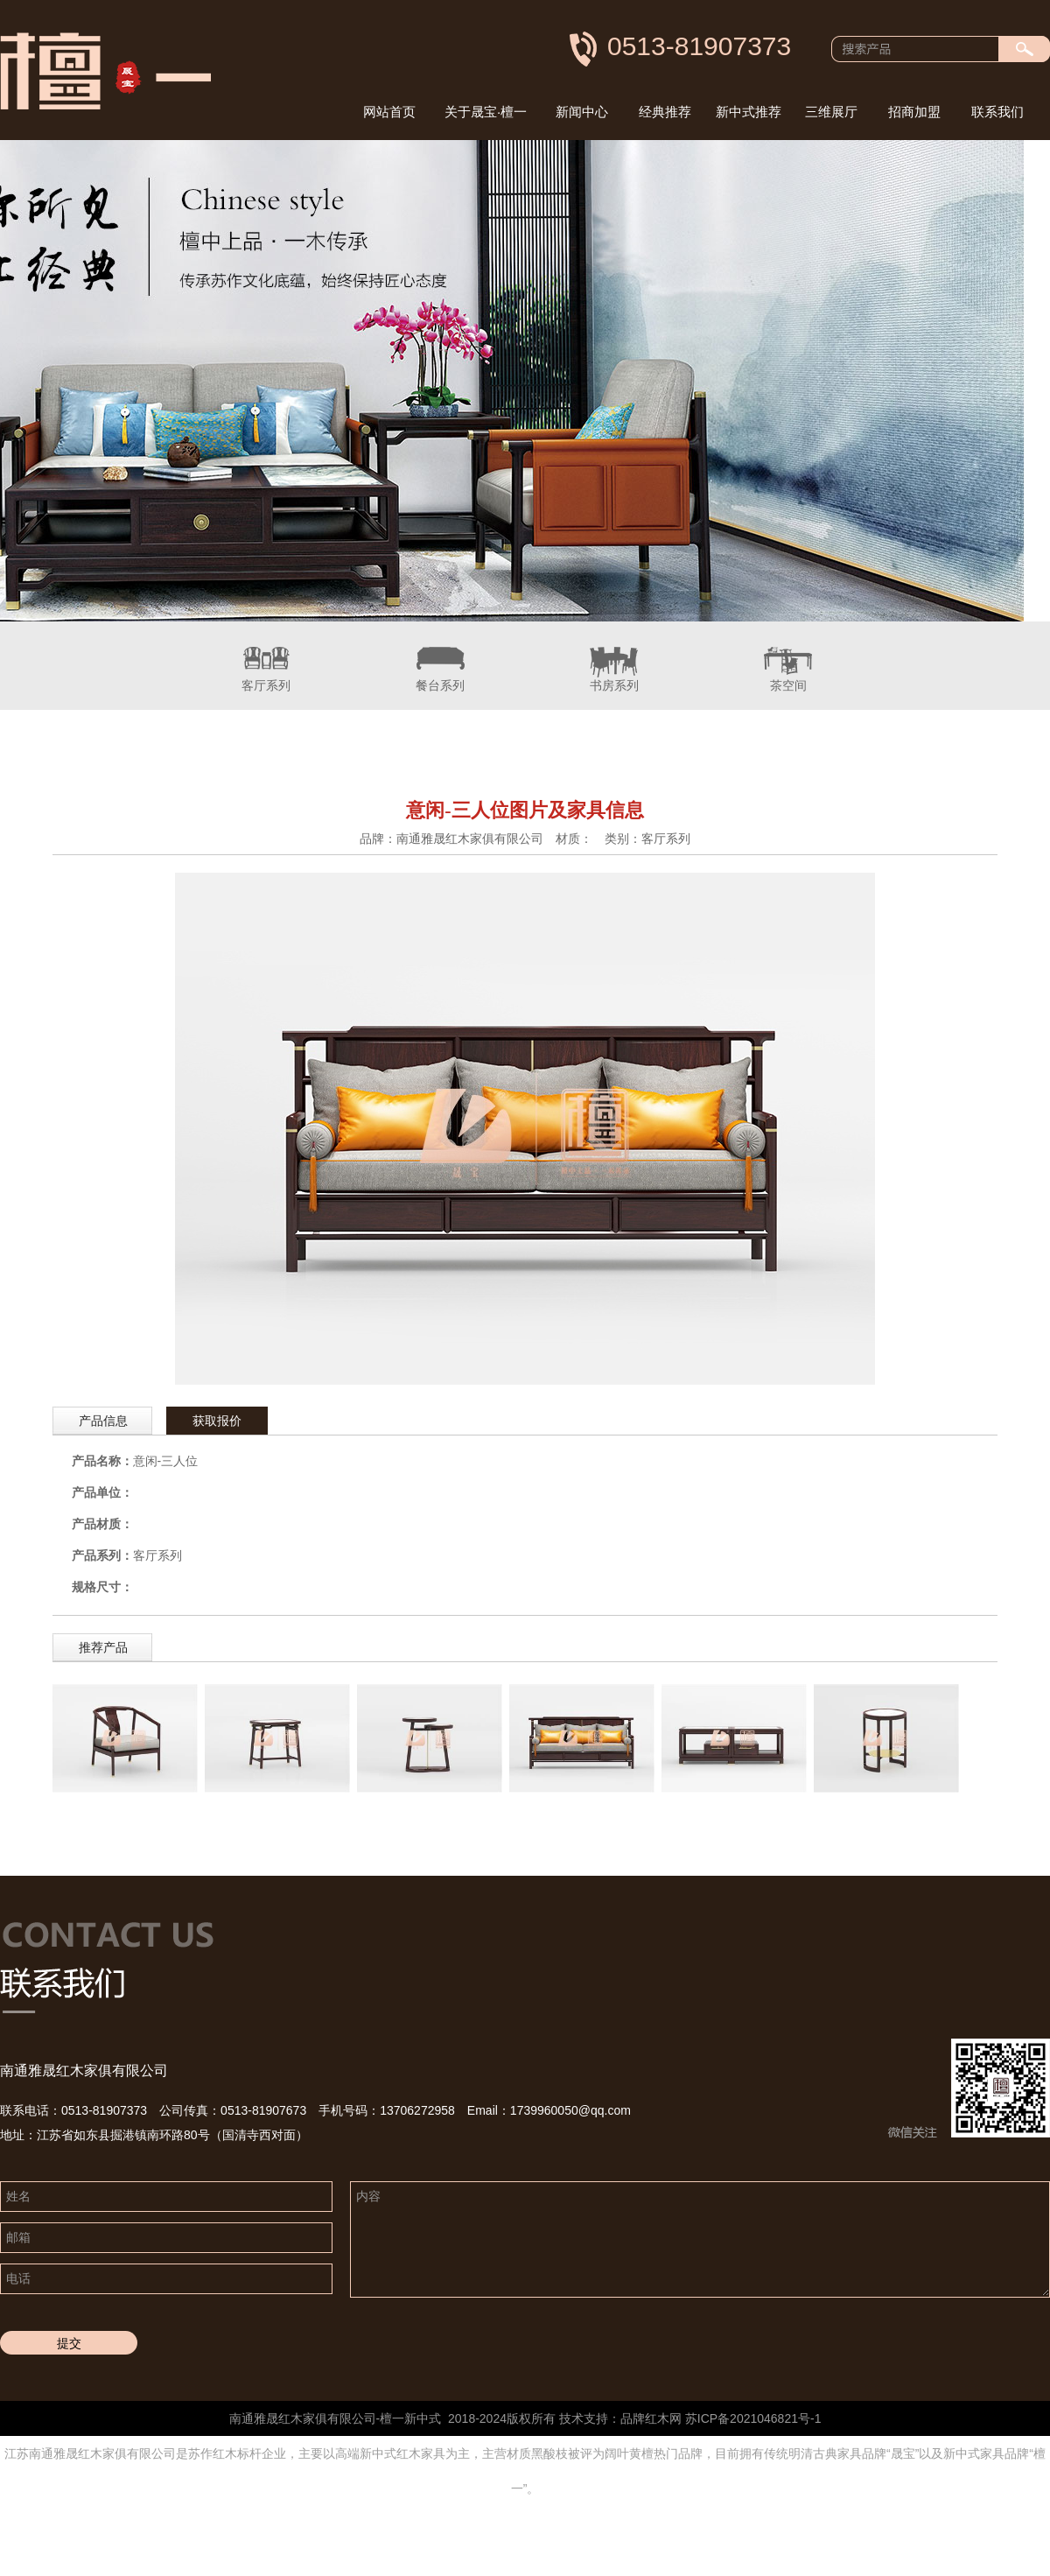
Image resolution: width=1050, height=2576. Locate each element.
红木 (657, 2418)
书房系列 (614, 656)
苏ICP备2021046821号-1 (753, 2418)
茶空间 (788, 656)
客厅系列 (266, 656)
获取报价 (217, 1421)
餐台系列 (440, 656)
